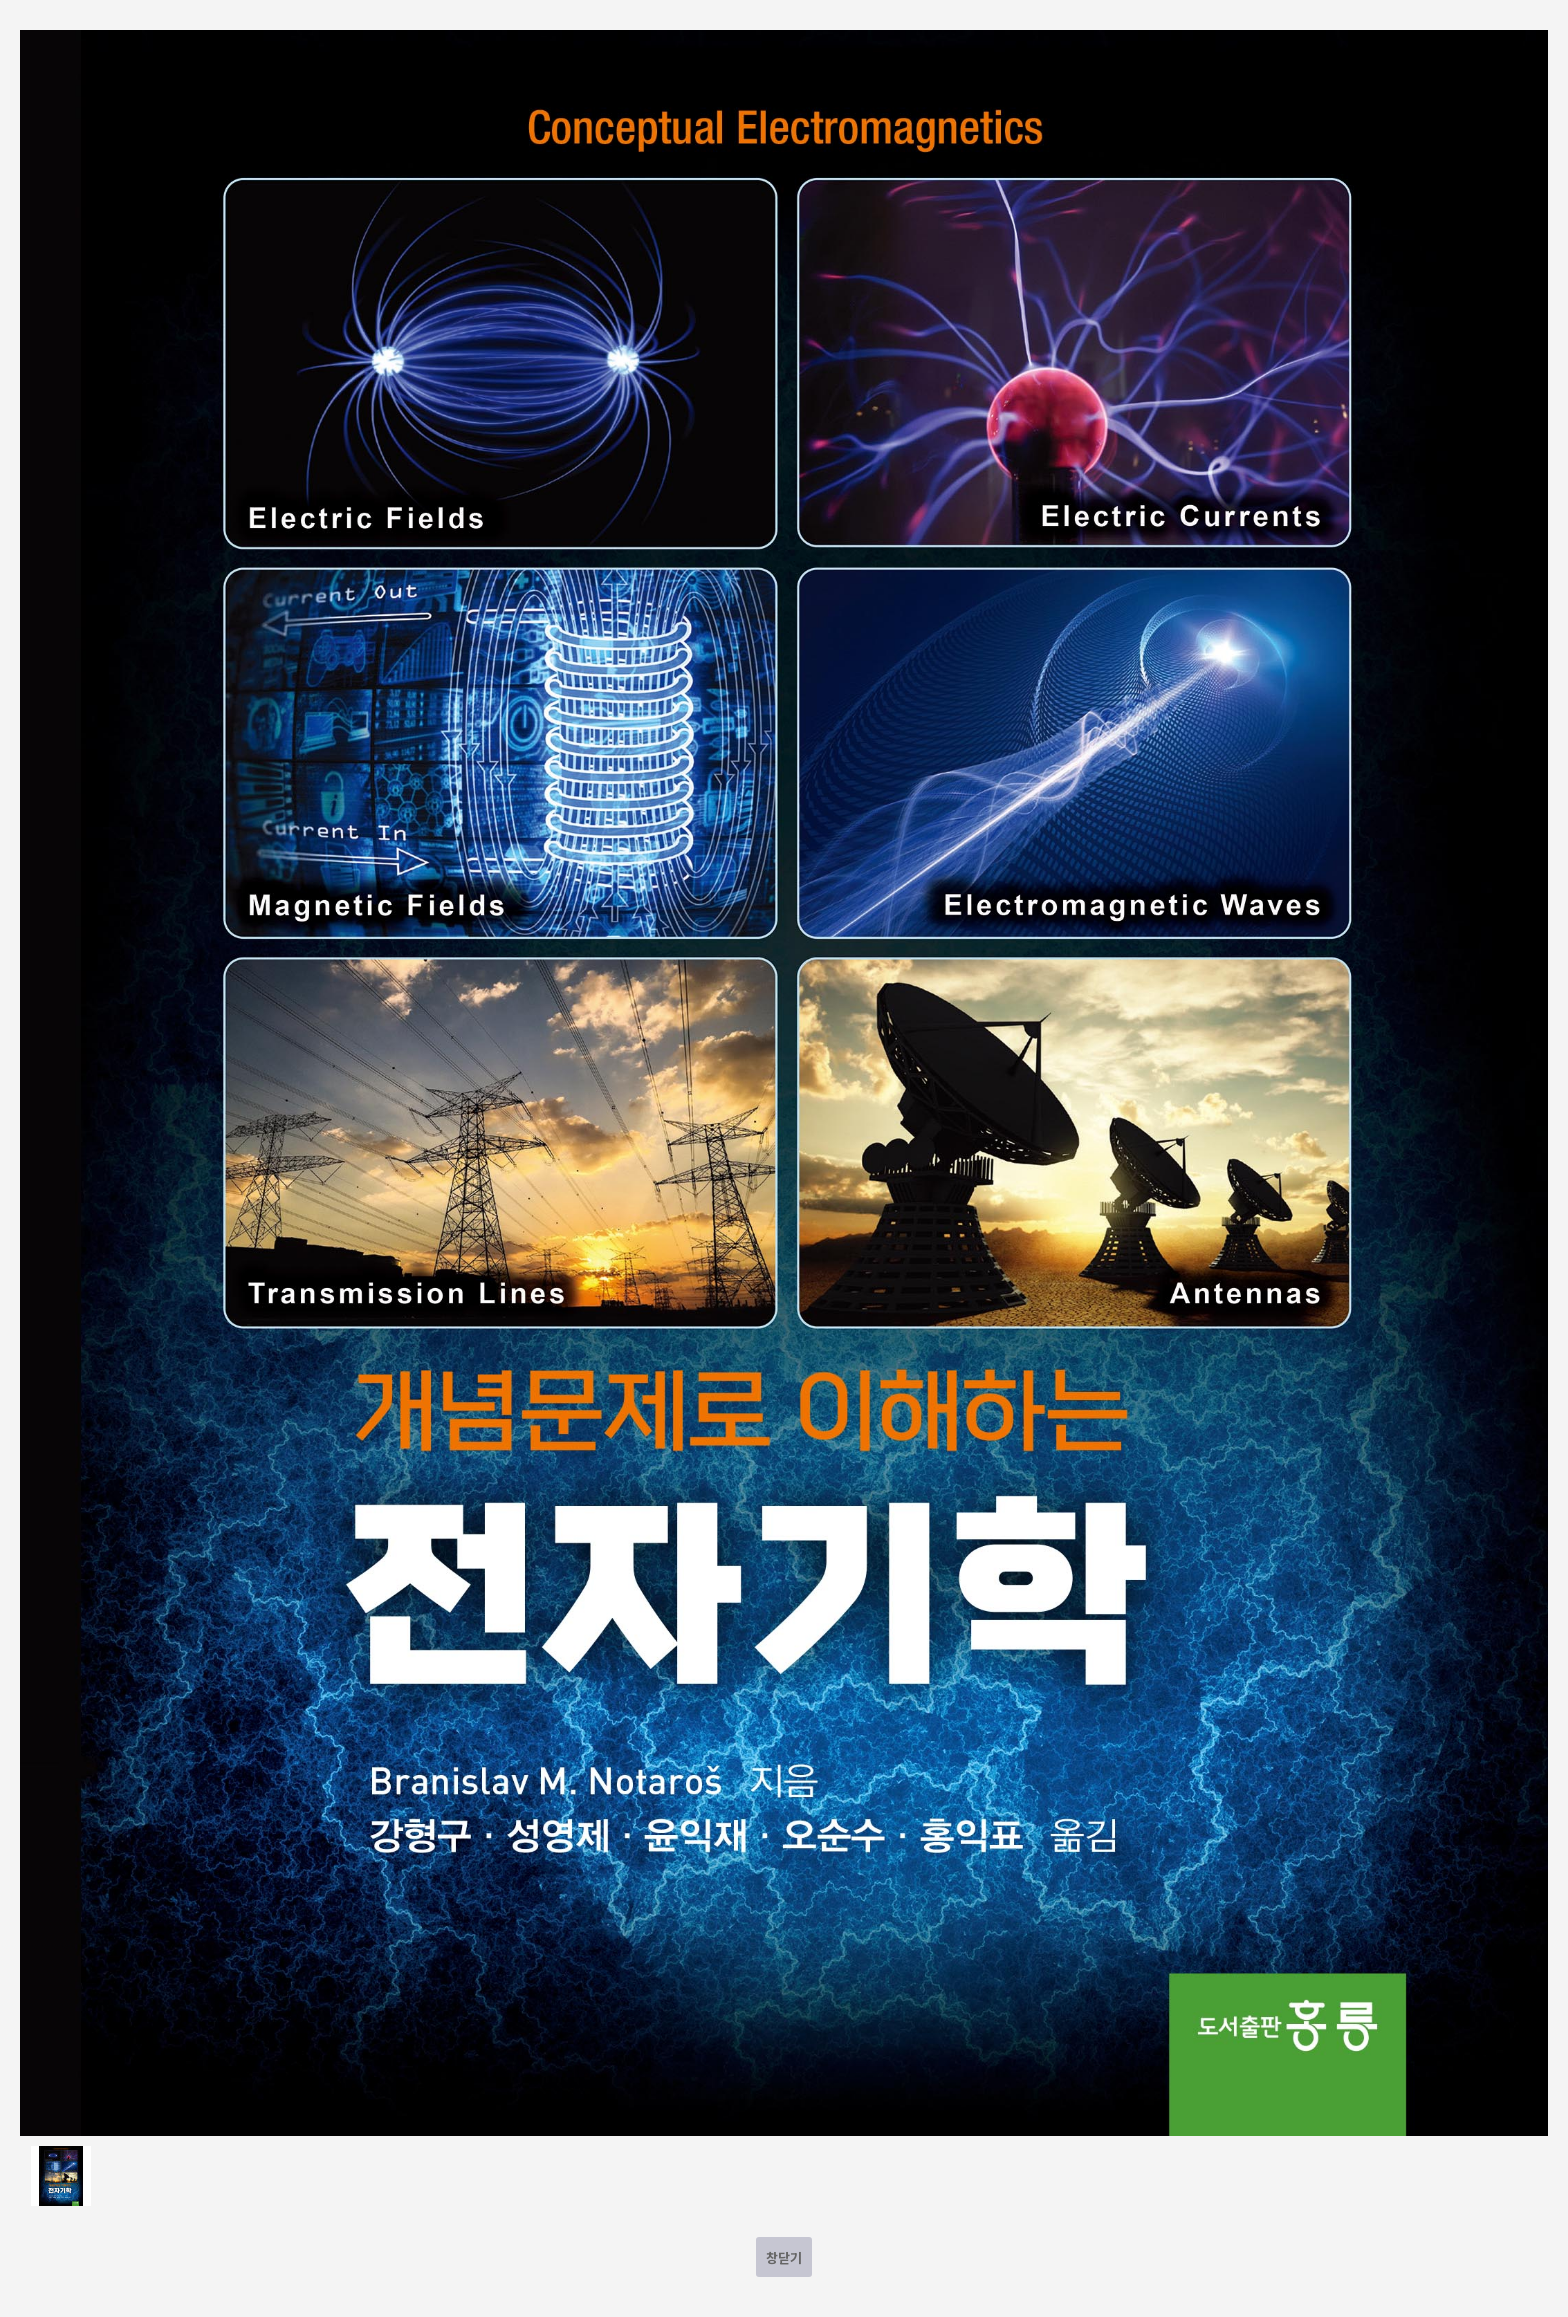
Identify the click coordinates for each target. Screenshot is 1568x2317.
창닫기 (784, 2257)
